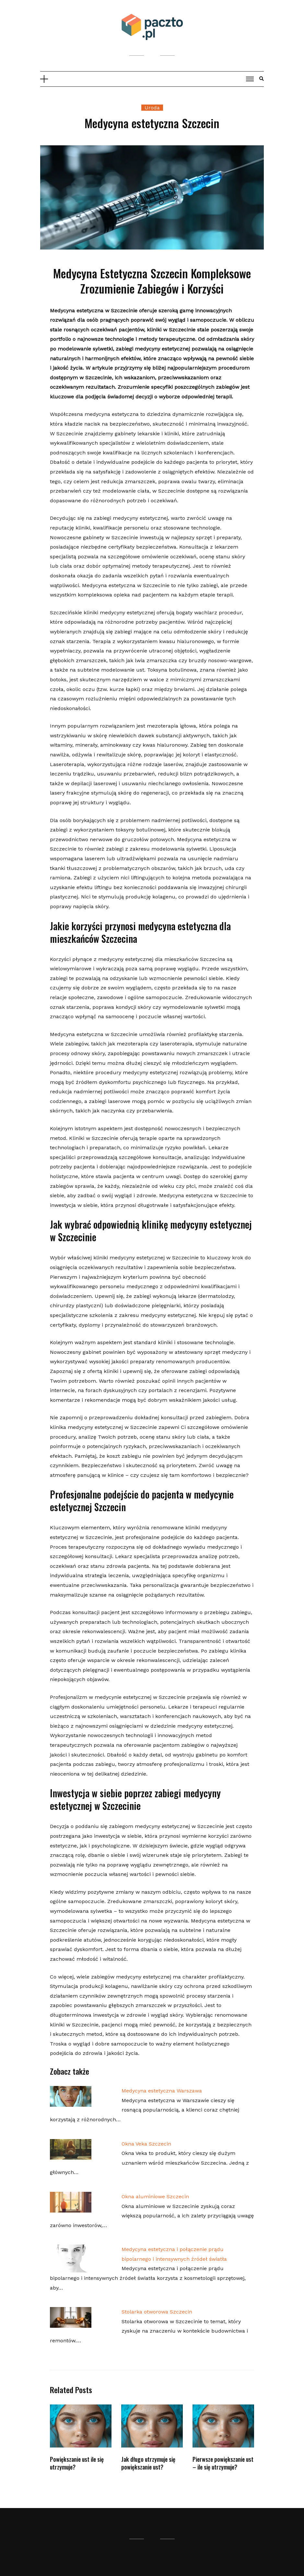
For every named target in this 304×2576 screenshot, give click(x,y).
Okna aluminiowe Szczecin (155, 2196)
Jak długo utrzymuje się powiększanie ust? (148, 2463)
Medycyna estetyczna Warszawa (162, 2091)
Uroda (152, 108)
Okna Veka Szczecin (146, 2144)
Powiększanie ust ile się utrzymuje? (77, 2463)
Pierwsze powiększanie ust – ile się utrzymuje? (223, 2463)
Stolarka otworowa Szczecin (157, 2312)
